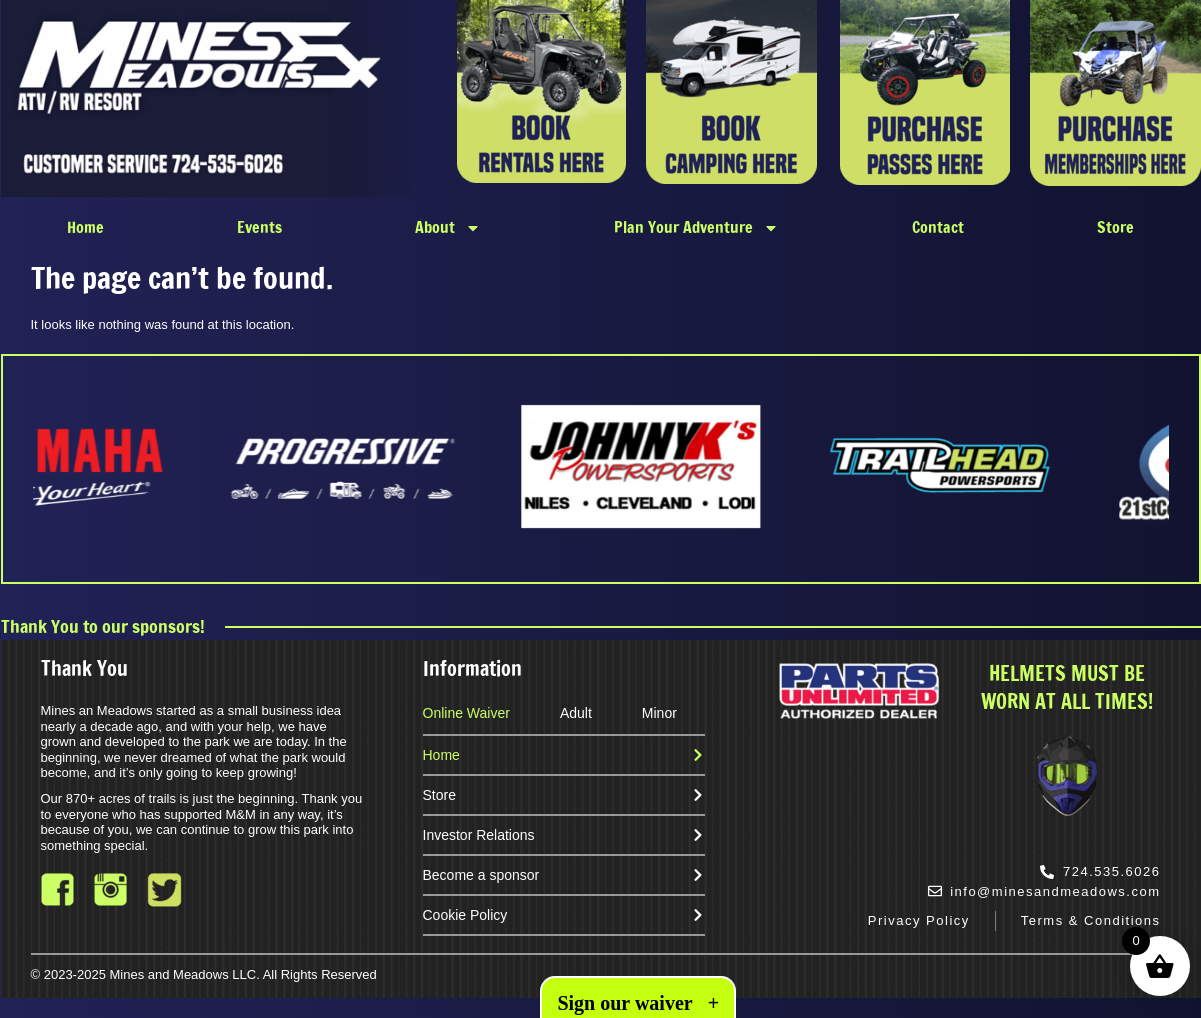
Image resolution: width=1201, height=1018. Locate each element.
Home (85, 227)
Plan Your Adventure (696, 228)
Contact (938, 227)
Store (1115, 227)
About (448, 228)
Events (259, 227)
